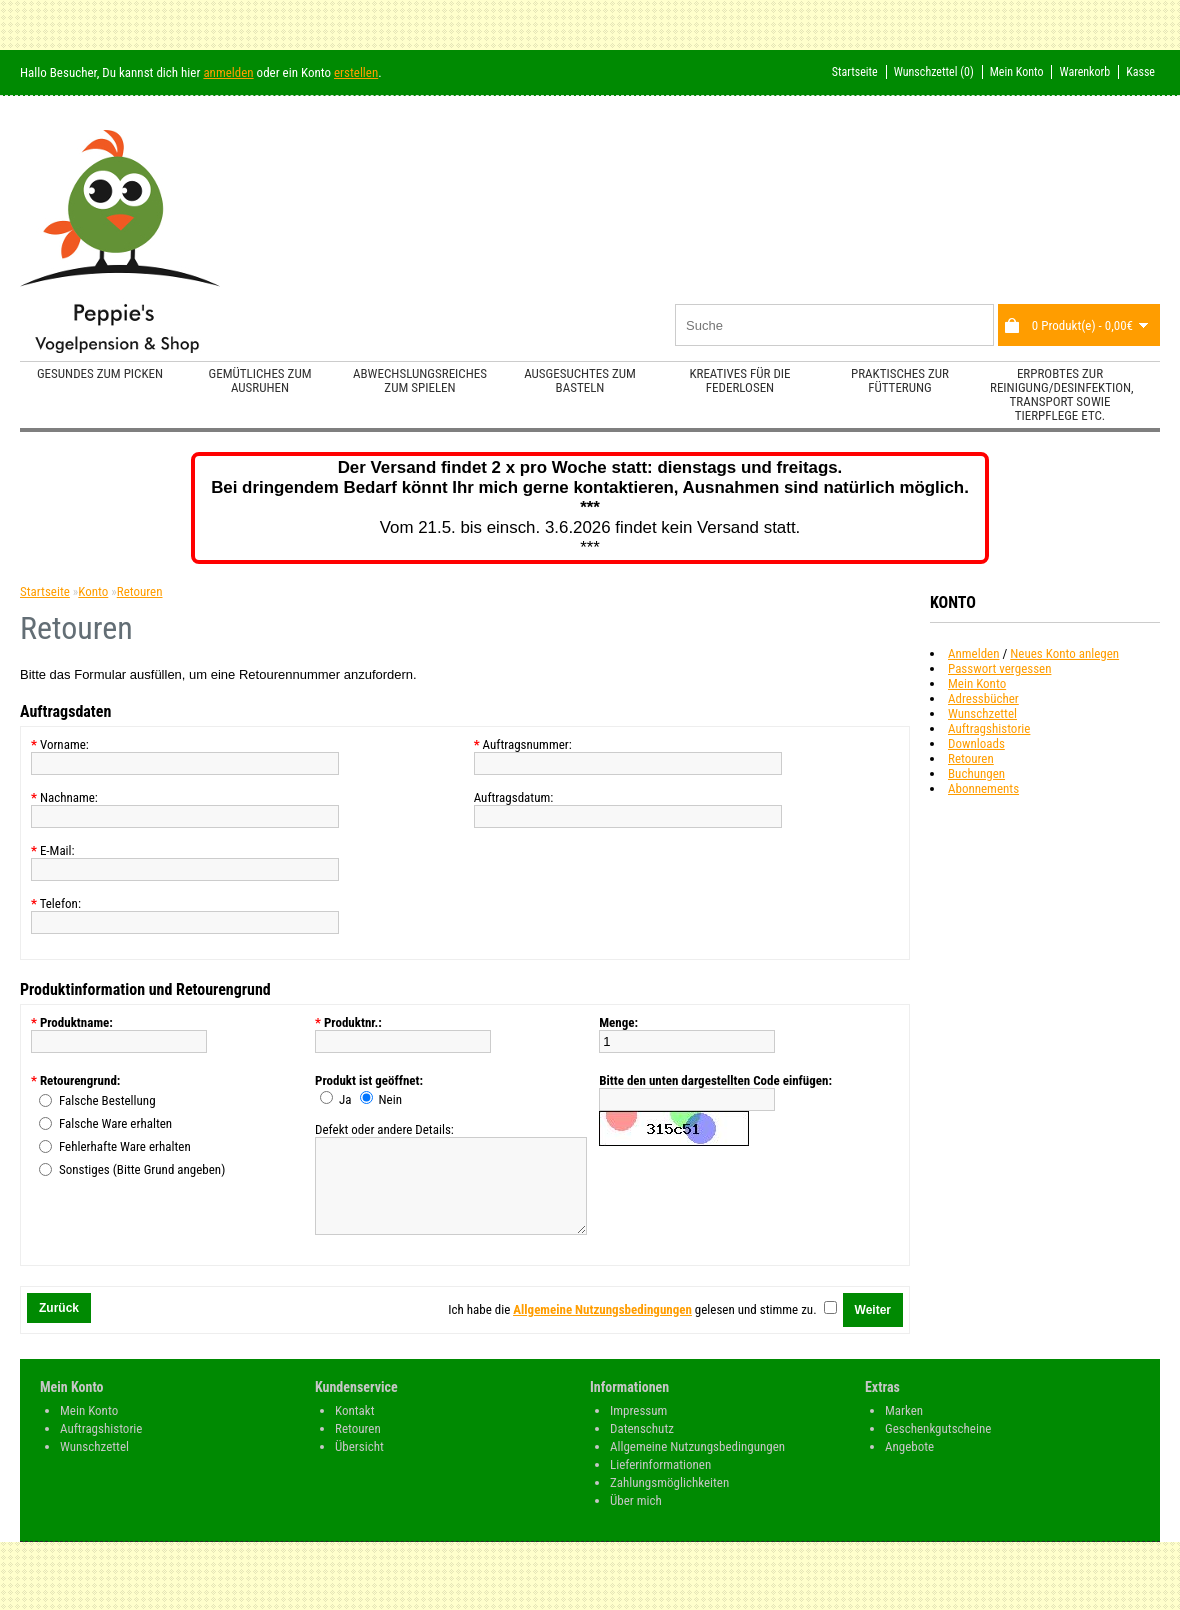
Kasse (1140, 72)
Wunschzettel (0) (934, 72)
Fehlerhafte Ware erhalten (125, 1146)
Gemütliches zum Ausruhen (260, 380)
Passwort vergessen (999, 668)
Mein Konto (1017, 72)
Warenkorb (1084, 72)
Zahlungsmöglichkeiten (669, 1500)
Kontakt (355, 1428)
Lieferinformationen (660, 1482)
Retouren (971, 758)
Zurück (59, 1326)
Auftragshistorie (989, 728)
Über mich (636, 1518)
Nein (390, 1099)
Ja (345, 1099)
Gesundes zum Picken (100, 373)
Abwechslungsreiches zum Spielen (420, 380)
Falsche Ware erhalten (115, 1123)
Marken (904, 1428)
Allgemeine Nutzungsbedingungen (697, 1464)
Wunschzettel (982, 713)
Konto (93, 591)
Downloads (976, 743)
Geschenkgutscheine (938, 1446)
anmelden (228, 72)
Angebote (909, 1464)
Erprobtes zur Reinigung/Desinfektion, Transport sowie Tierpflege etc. (1062, 394)
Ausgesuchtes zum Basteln (580, 380)
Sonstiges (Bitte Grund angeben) (142, 1169)
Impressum (638, 1428)
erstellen (356, 72)
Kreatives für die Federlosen (739, 380)
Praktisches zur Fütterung (900, 380)
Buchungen (976, 773)
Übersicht (359, 1464)
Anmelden (974, 653)
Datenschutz (642, 1446)
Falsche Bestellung (107, 1100)
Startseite (855, 72)
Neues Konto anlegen (1064, 653)
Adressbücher (983, 698)
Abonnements (983, 788)
